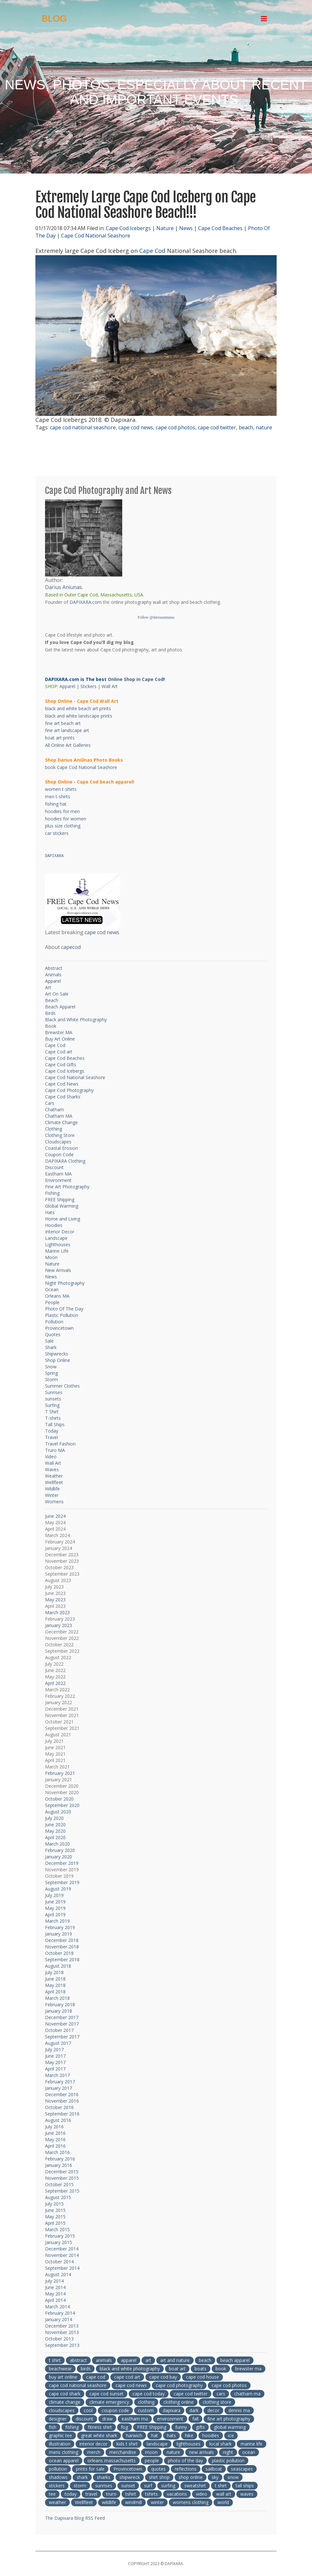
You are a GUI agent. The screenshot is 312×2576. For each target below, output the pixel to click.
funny (181, 2427)
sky (215, 2477)
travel (91, 2494)
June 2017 (55, 2056)
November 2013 (62, 2332)
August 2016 (58, 2120)
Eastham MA (58, 1174)
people (152, 2460)
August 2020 (58, 1812)
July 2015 (54, 2204)
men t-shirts (57, 796)
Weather (54, 1476)
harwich (134, 2435)
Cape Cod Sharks (62, 1097)
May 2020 (55, 1831)
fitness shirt (100, 2427)
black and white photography (130, 2369)
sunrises (103, 2485)
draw (107, 2419)
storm (80, 2485)
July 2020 (54, 1818)
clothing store (217, 2402)
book (221, 2369)
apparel (128, 2360)
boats (200, 2369)
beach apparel (235, 2360)
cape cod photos (175, 427)
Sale (49, 1341)
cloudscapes (62, 2410)
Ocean (52, 1289)
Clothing (53, 1129)
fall (195, 2419)
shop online (191, 2477)
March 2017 (57, 2075)
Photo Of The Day (64, 1309)
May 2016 (55, 2139)
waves (246, 2494)
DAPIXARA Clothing (65, 1161)
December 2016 (61, 2094)
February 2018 (60, 2004)
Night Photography (65, 1283)
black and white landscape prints (78, 716)
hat (154, 2435)
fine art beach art (63, 723)
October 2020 (59, 1799)
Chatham (54, 1109)
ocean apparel (63, 2460)
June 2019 (55, 1902)
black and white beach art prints (78, 708)
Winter (52, 1495)
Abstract (53, 968)
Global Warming (61, 1206)
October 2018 (59, 1953)
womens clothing (190, 2502)
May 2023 (55, 1600)
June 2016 (55, 2133)
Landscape (56, 1238)
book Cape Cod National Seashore (81, 767)
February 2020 (60, 1850)
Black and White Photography (76, 1019)
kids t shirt (127, 2444)
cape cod (95, 2377)
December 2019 (61, 1863)
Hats (50, 1212)
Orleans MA (57, 1296)
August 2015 (58, 2197)
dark (193, 2410)
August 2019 (58, 1889)
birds (86, 2369)
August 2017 (58, 2043)
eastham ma (135, 2419)
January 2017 (58, 2088)
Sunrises (53, 1392)
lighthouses (188, 2444)
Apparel (67, 686)
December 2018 (61, 1940)
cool (88, 2410)
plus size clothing (62, 826)
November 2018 (62, 1947)
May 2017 (55, 2062)
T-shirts (53, 1418)
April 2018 (55, 1992)
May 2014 (55, 2294)
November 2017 (62, 2024)
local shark (220, 2444)
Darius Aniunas (63, 587)
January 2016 (58, 2165)
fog (124, 2427)
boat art (177, 2369)
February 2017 (60, 2082)
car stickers (57, 833)
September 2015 (62, 2191)
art (148, 2360)
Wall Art (110, 686)
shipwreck (129, 2477)
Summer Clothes (62, 1386)
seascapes (242, 2469)
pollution (58, 2469)
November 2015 (62, 2178)
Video (51, 1456)
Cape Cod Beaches (220, 228)
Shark (51, 1347)
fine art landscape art (67, 730)
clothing (146, 2402)
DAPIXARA (54, 856)
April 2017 (55, 2069)
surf (148, 2485)
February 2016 (60, 2159)
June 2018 (55, 1979)
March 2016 (57, 2152)
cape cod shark (64, 2394)
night (228, 2452)
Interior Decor (59, 1232)
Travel (51, 1437)
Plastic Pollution (61, 1315)
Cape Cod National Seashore (95, 235)
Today (51, 1431)
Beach (51, 1000)
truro (111, 2494)
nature (264, 427)
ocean (248, 2452)
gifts (200, 2427)
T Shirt (52, 1412)
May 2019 (55, 1908)
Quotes (52, 1334)
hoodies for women (65, 819)
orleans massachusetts (111, 2460)
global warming (230, 2427)
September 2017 (62, 2037)
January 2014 (58, 2319)
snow (233, 2477)
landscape (157, 2444)
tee (52, 2494)
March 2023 (57, 1612)
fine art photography (228, 2419)
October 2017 (59, 2030)
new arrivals (201, 2452)
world (223, 2502)
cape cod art (127, 2377)
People (52, 1302)
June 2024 (55, 1516)
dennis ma (239, 2410)
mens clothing (63, 2452)
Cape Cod (152, 251)
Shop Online (57, 1360)
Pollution (54, 1322)
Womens (54, 1501)
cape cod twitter (217, 427)
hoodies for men (62, 811)
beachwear (60, 2369)
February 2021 (60, 1773)
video (201, 2494)
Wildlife (52, 1489)
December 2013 (61, 2326)
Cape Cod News (61, 1084)
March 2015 (57, 2229)
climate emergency (109, 2402)
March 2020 (57, 1844)
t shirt (55, 2360)
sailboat (214, 2469)
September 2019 (62, 1882)
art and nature (175, 2360)
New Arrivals (58, 1270)
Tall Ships (55, 1424)
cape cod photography (179, 2385)
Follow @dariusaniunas (156, 617)
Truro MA (55, 1450)
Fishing (52, 1193)
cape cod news (135, 427)
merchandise (122, 2452)
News (186, 228)
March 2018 (57, 1998)
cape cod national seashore (83, 427)
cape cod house (202, 2377)
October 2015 (59, 2184)
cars (220, 2394)
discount (84, 2419)
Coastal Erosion (61, 1148)
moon (151, 2452)
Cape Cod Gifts (60, 1064)
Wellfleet (54, 1482)
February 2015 (60, 2236)
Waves (52, 1469)
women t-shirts (61, 789)
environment (170, 2419)
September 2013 (62, 2345)
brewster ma (248, 2369)
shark (82, 2477)
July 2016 (54, 2127)
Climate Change (61, 1122)
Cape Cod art (58, 1052)
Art (48, 987)
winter (157, 2502)
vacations (177, 2494)
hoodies (210, 2435)
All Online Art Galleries (68, 745)
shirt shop (159, 2477)
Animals (53, 974)
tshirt (130, 2494)
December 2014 (61, 2249)
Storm (51, 1379)
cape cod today (149, 2394)
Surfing (52, 1405)
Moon (51, 1257)
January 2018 (58, 2011)
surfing (168, 2485)
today (71, 2494)
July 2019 (54, 1895)
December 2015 (61, 2172)
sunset (128, 2485)
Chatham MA (58, 1116)
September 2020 (62, 1805)
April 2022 (55, 1683)
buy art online (63, 2377)
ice (231, 2435)
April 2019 (55, 1914)
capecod (71, 947)
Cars (49, 1103)
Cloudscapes (58, 1142)
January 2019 (58, 1934)
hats (171, 2435)
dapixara (171, 2410)
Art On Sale (57, 994)
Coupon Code (59, 1154)
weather (57, 2502)
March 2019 (57, 1921)
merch (93, 2452)
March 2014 (57, 2306)
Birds (50, 1013)
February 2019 (60, 1927)
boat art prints (60, 738)
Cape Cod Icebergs (128, 228)
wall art (223, 2494)
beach (246, 427)
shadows (58, 2477)
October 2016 (59, 2107)
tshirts (151, 2494)
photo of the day (185, 2460)
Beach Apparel (60, 1007)
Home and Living (62, 1219)
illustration (59, 2444)
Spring (51, 1373)
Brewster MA (58, 1032)
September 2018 (62, 1959)
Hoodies (53, 1225)
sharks (103, 2477)
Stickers (88, 686)
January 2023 (58, 1625)
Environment (58, 1180)
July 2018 (54, 1972)
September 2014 (62, 2268)
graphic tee (60, 2435)
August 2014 (58, 2274)
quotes (158, 2469)
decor (213, 2410)
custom (146, 2410)
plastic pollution (228, 2460)
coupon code (115, 2410)
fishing (72, 2427)
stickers (57, 2485)
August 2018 (58, 1966)
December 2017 (61, 2017)
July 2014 (54, 2281)
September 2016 (62, 2114)
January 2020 (58, 1857)
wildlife (109, 2502)
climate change (64, 2402)
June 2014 (55, 2287)
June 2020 (55, 1824)
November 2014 (62, 2255)
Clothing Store (60, 1135)
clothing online (178, 2402)
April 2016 (55, 2146)
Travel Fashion (60, 1444)
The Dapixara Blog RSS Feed (75, 2518)
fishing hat (56, 804)
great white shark (99, 2435)
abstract (78, 2360)
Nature (165, 228)
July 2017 (54, 2049)
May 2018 (55, 1985)
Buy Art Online (60, 1039)
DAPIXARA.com (85, 602)
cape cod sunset (106, 2394)
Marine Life (57, 1251)
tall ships (245, 2485)
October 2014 (59, 2261)
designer (58, 2419)
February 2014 (60, 2313)
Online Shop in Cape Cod (135, 679)
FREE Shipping (59, 1199)
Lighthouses (57, 1244)
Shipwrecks (56, 1354)
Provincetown (59, 1328)
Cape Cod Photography (69, 1090)
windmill (133, 2502)
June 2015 (55, 2210)
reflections (186, 2469)
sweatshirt (195, 2485)
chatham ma (247, 2394)
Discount (54, 1167)
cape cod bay (163, 2377)
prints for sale (90, 2469)
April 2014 (55, 2300)
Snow (51, 1367)
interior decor (93, 2444)
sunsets (53, 1399)
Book (50, 1026)
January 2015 (58, 2242)
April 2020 (55, 1837)
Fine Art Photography (67, 1187)
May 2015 (55, 2217)
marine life (251, 2444)
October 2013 (59, 2339)
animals (104, 2360)
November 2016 (62, 2101)
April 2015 (55, 2223)
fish (52, 2427)
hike (189, 2435)
